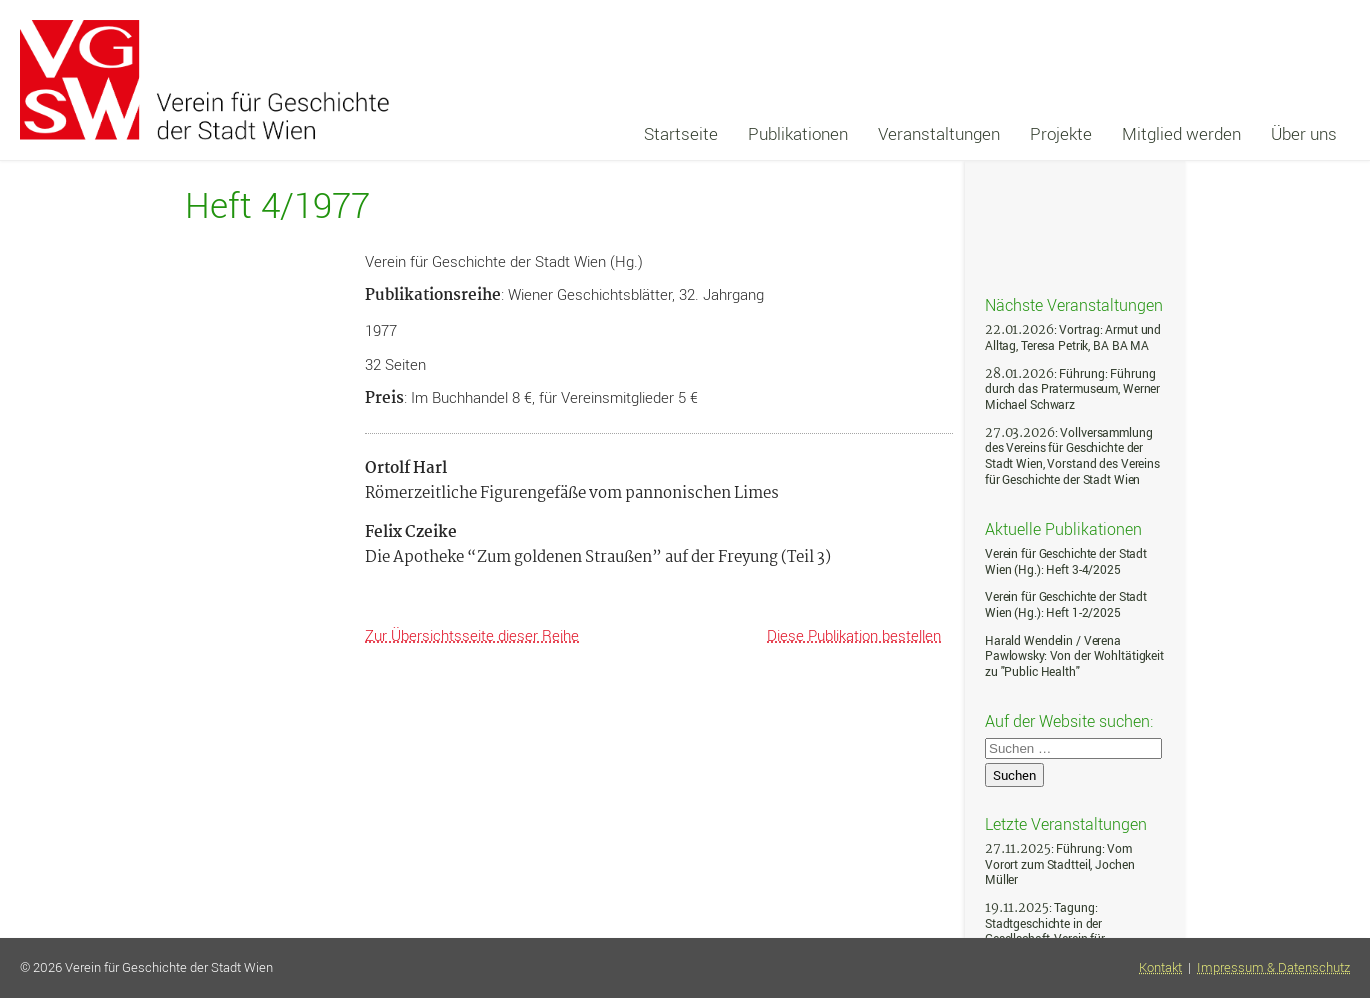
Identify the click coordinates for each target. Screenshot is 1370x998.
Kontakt (1160, 967)
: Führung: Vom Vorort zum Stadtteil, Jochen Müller (1059, 864)
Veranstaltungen (939, 133)
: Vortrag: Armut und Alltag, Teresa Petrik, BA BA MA (1073, 337)
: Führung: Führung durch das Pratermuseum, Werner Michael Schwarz (1072, 389)
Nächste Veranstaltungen (1074, 304)
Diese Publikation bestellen (854, 635)
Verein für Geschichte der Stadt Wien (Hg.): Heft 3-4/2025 (1066, 561)
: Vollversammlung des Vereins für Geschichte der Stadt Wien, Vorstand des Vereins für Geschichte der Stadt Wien (1072, 456)
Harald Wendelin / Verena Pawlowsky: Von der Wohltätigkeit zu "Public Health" (1074, 656)
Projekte (1061, 133)
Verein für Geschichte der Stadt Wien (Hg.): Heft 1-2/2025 (1066, 604)
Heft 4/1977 (277, 205)
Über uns (1304, 133)
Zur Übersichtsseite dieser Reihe (472, 635)
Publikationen (798, 133)
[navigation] (990, 134)
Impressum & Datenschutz (1273, 967)
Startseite (681, 133)
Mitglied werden (1181, 133)
